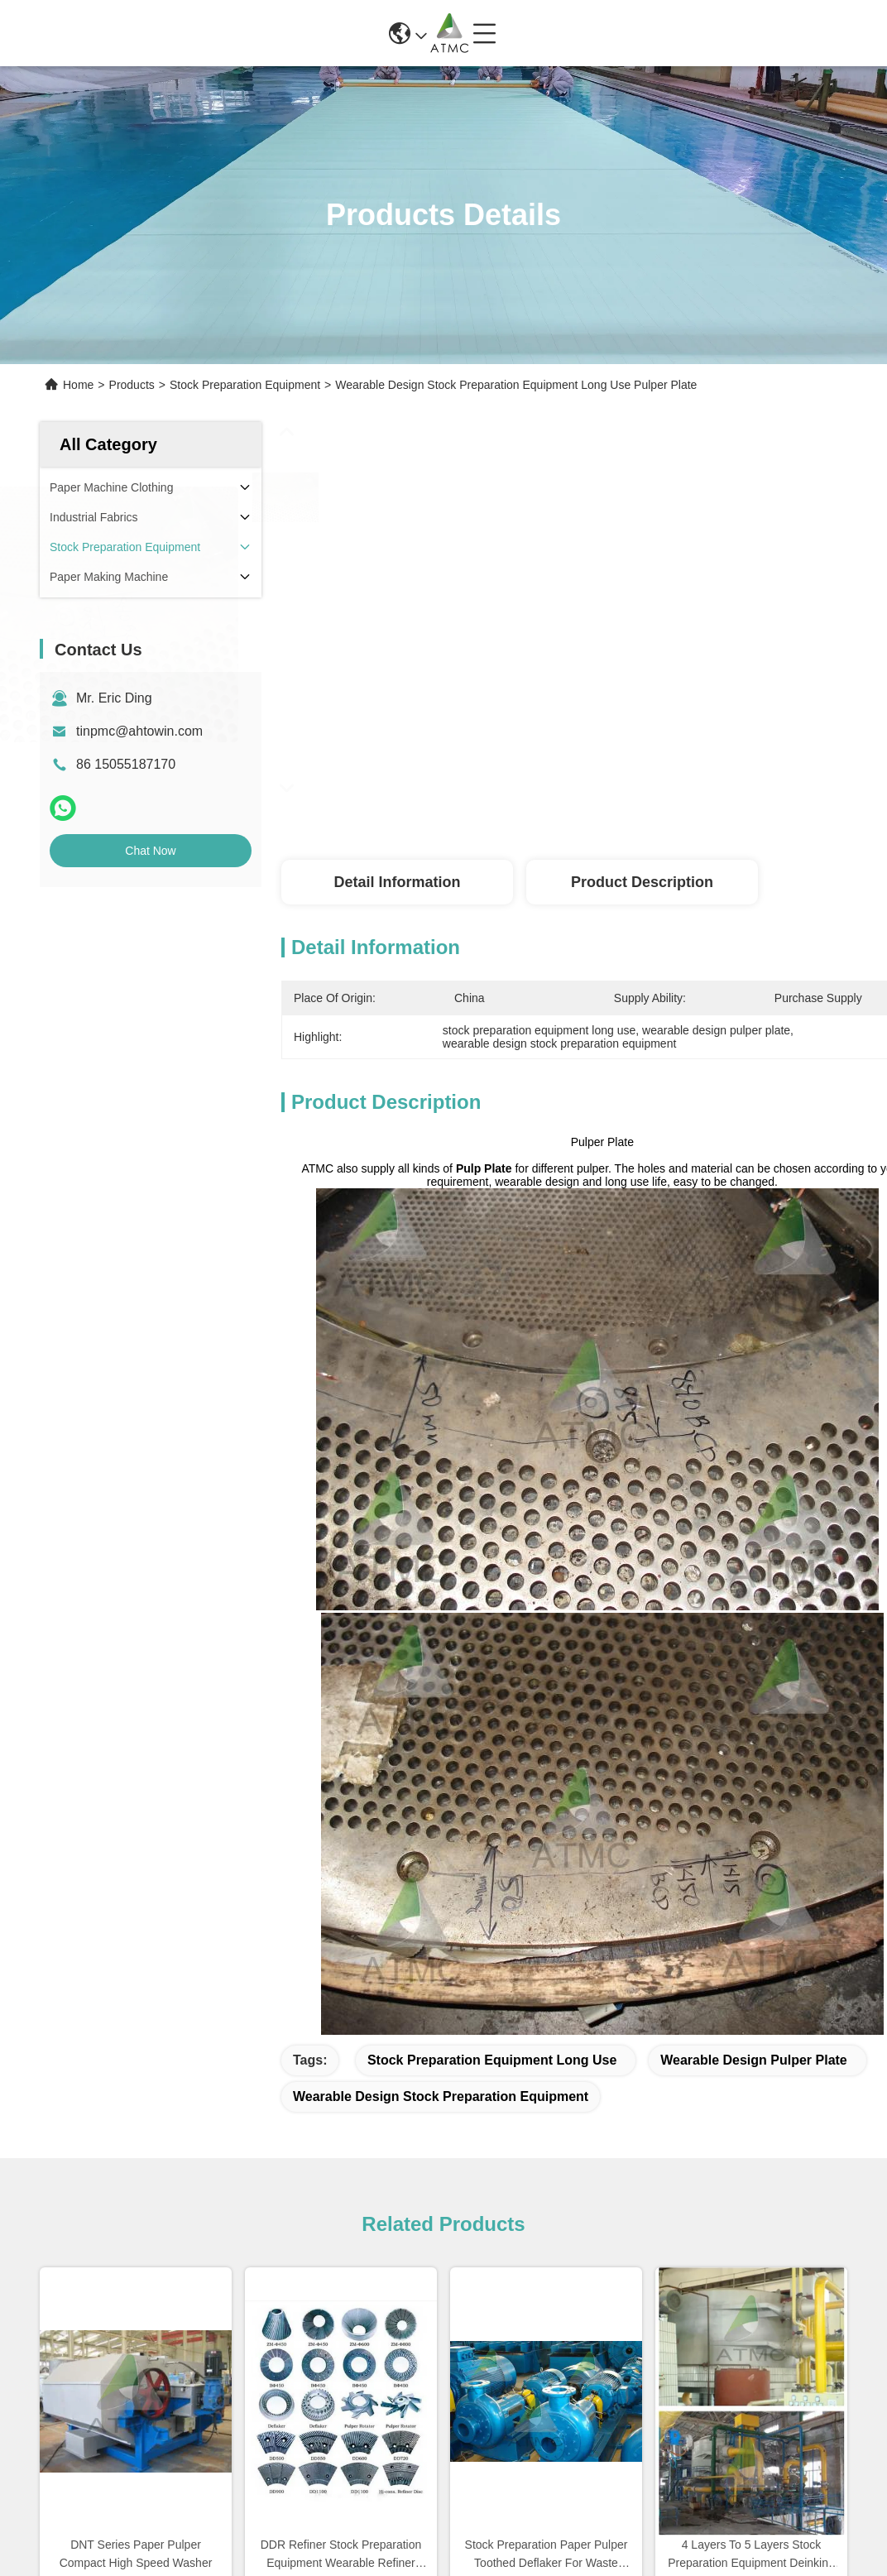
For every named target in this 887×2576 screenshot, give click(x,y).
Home (78, 384)
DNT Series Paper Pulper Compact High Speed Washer (136, 2553)
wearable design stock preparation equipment (440, 2096)
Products (132, 384)
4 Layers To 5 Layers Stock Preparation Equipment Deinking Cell (751, 2555)
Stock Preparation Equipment (245, 384)
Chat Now (150, 850)
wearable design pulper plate (753, 2060)
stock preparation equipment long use (491, 2060)
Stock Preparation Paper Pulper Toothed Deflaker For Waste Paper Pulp (546, 2555)
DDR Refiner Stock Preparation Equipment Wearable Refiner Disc (341, 2555)
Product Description (642, 882)
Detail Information (396, 882)
